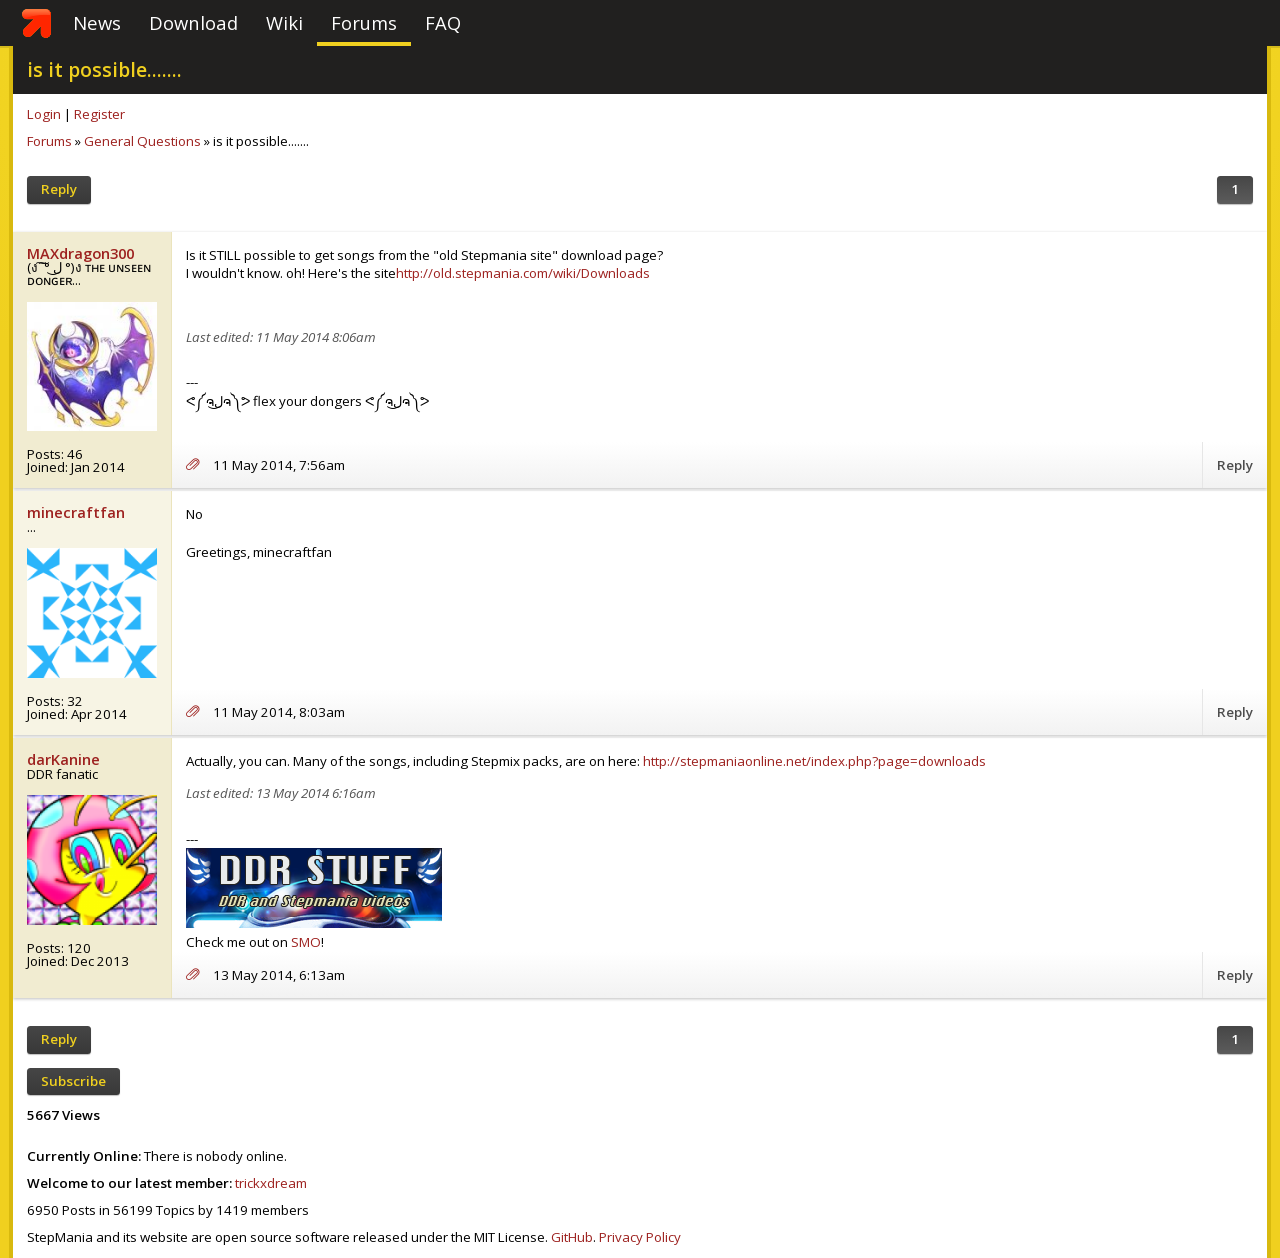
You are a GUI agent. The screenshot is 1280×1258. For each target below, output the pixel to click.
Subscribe (73, 1081)
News (97, 22)
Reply (59, 189)
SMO (306, 942)
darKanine (63, 759)
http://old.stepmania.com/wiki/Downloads (523, 273)
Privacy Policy (640, 1237)
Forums (364, 22)
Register (99, 114)
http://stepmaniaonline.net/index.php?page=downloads (814, 761)
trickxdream (271, 1183)
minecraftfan (76, 512)
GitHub (572, 1237)
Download (193, 22)
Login (44, 114)
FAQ (443, 22)
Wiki (284, 22)
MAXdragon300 (80, 253)
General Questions (142, 141)
